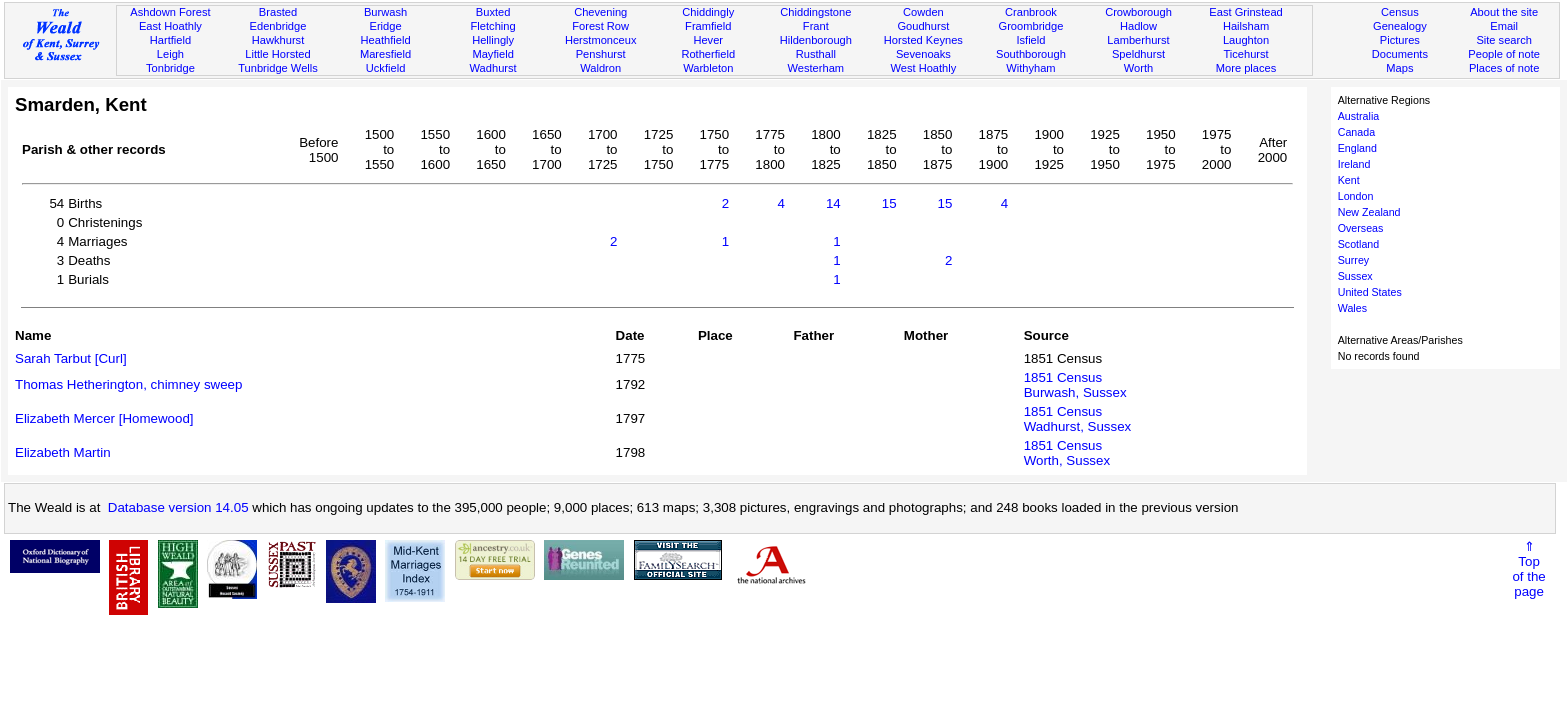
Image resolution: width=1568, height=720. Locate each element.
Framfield (708, 26)
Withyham (1030, 68)
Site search (1504, 40)
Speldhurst (1138, 54)
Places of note (1504, 68)
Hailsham (1246, 26)
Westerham (816, 68)
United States (1370, 292)
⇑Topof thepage (1528, 569)
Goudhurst (923, 26)
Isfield (1030, 40)
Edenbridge (278, 26)
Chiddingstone (815, 12)
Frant (816, 26)
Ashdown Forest (170, 12)
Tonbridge (170, 68)
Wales (1352, 308)
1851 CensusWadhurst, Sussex (1078, 419)
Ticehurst (1245, 54)
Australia (1358, 116)
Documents (1400, 54)
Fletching (493, 26)
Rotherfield (708, 54)
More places (1246, 68)
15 (889, 203)
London (1356, 196)
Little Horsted (277, 54)
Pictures (1400, 40)
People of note (1504, 54)
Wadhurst (493, 68)
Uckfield (386, 68)
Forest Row (600, 26)
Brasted (278, 12)
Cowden (923, 12)
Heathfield (386, 40)
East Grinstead (1245, 12)
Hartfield (170, 40)
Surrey (1353, 260)
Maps (1399, 68)
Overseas (1361, 228)
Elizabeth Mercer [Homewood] (104, 418)
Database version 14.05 (178, 507)
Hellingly (493, 40)
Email (1504, 26)
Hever (708, 40)
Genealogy (1400, 26)
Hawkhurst (278, 40)
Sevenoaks (923, 54)
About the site (1504, 12)
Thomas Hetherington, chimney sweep (128, 384)
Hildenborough (816, 40)
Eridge (386, 26)
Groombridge (1031, 26)
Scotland (1358, 244)
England (1357, 148)
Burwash (385, 12)
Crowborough (1138, 12)
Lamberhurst (1138, 40)
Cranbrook (1031, 12)
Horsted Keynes (923, 40)
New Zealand (1369, 212)
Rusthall (816, 54)
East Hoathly (170, 26)
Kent (1349, 180)
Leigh (170, 54)
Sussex (1355, 276)
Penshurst (601, 54)
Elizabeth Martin (63, 452)
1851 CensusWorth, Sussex (1067, 453)
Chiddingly (708, 12)
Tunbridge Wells (278, 68)
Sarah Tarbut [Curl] (71, 358)
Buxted (493, 12)
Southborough (1031, 54)
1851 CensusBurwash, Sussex (1075, 385)
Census (1400, 12)
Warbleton (708, 68)
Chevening (600, 12)
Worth (1138, 68)
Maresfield (385, 54)
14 (833, 203)
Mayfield (492, 54)
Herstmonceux (601, 40)
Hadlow (1138, 26)
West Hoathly (923, 68)
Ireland (1354, 164)
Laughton (1246, 40)
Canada (1356, 132)
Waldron (600, 68)
